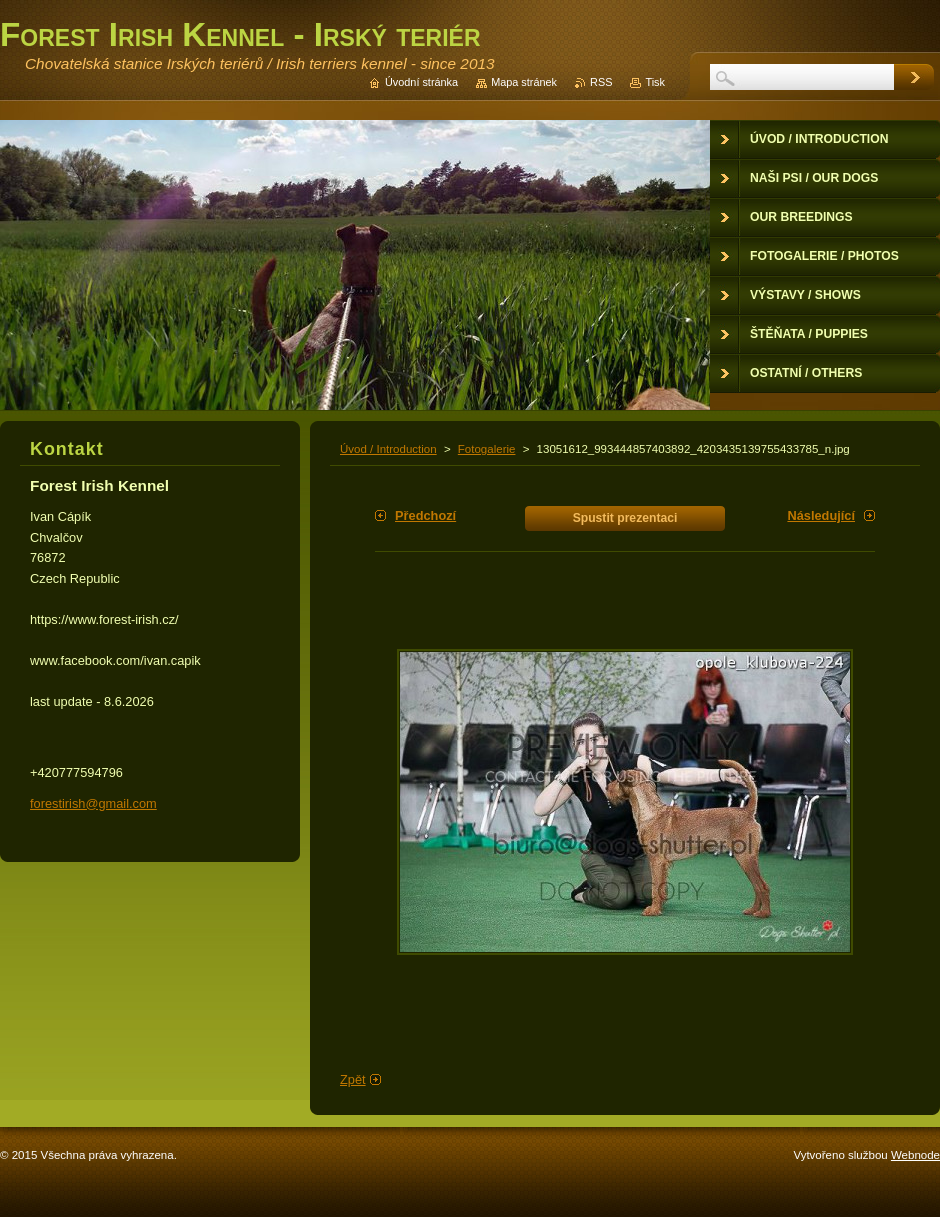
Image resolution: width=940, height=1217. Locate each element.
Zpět (353, 1079)
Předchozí (425, 515)
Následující (821, 515)
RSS (601, 82)
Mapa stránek (524, 82)
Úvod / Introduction (388, 449)
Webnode (915, 1155)
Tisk (655, 82)
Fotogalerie (487, 449)
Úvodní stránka (421, 82)
